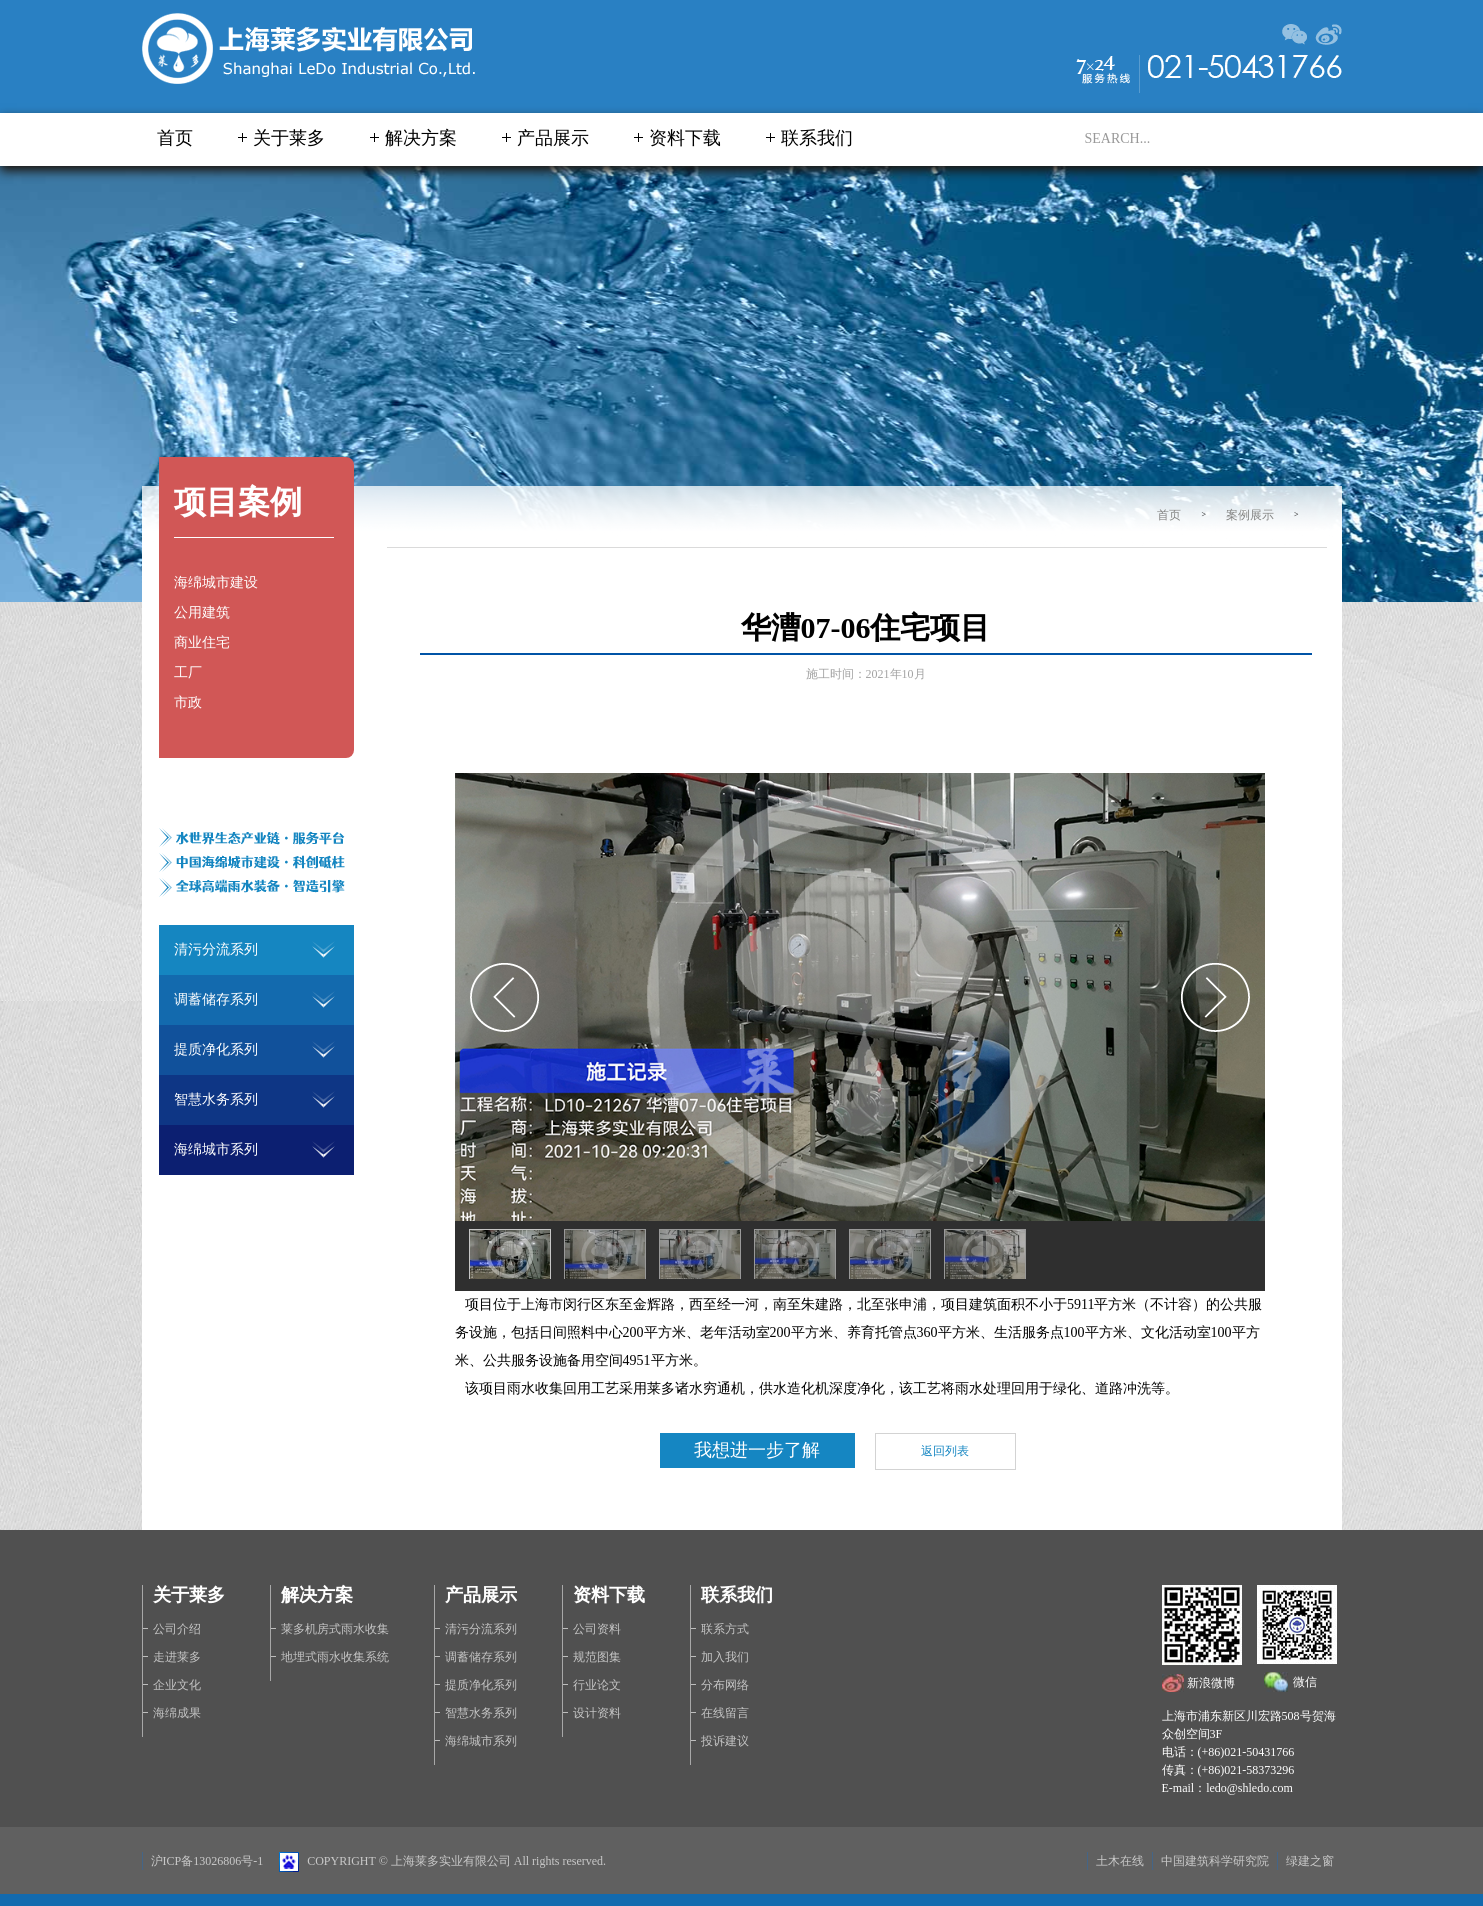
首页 (175, 138)
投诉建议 (725, 1741)
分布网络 (725, 1685)
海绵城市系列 (481, 1741)
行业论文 (597, 1685)
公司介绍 (177, 1629)
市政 (188, 702)
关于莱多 (289, 138)
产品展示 (553, 138)
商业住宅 (202, 642)
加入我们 (725, 1657)
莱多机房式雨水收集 (335, 1629)
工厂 (188, 672)
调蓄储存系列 (481, 1657)
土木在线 (1120, 1861)
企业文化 (177, 1685)
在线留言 (725, 1713)
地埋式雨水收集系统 (335, 1657)
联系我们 (817, 138)
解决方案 (421, 138)
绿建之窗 (1310, 1861)
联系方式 (725, 1629)
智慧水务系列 (481, 1713)
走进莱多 (177, 1657)
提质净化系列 (481, 1685)
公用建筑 (202, 612)
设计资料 (597, 1713)
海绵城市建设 (216, 582)
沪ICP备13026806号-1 (207, 1861)
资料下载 (685, 138)
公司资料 (597, 1629)
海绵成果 (177, 1713)
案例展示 (1250, 515)
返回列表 (945, 1451)
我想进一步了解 (757, 1450)
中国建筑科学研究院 (1215, 1861)
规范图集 (597, 1657)
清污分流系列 (481, 1629)
